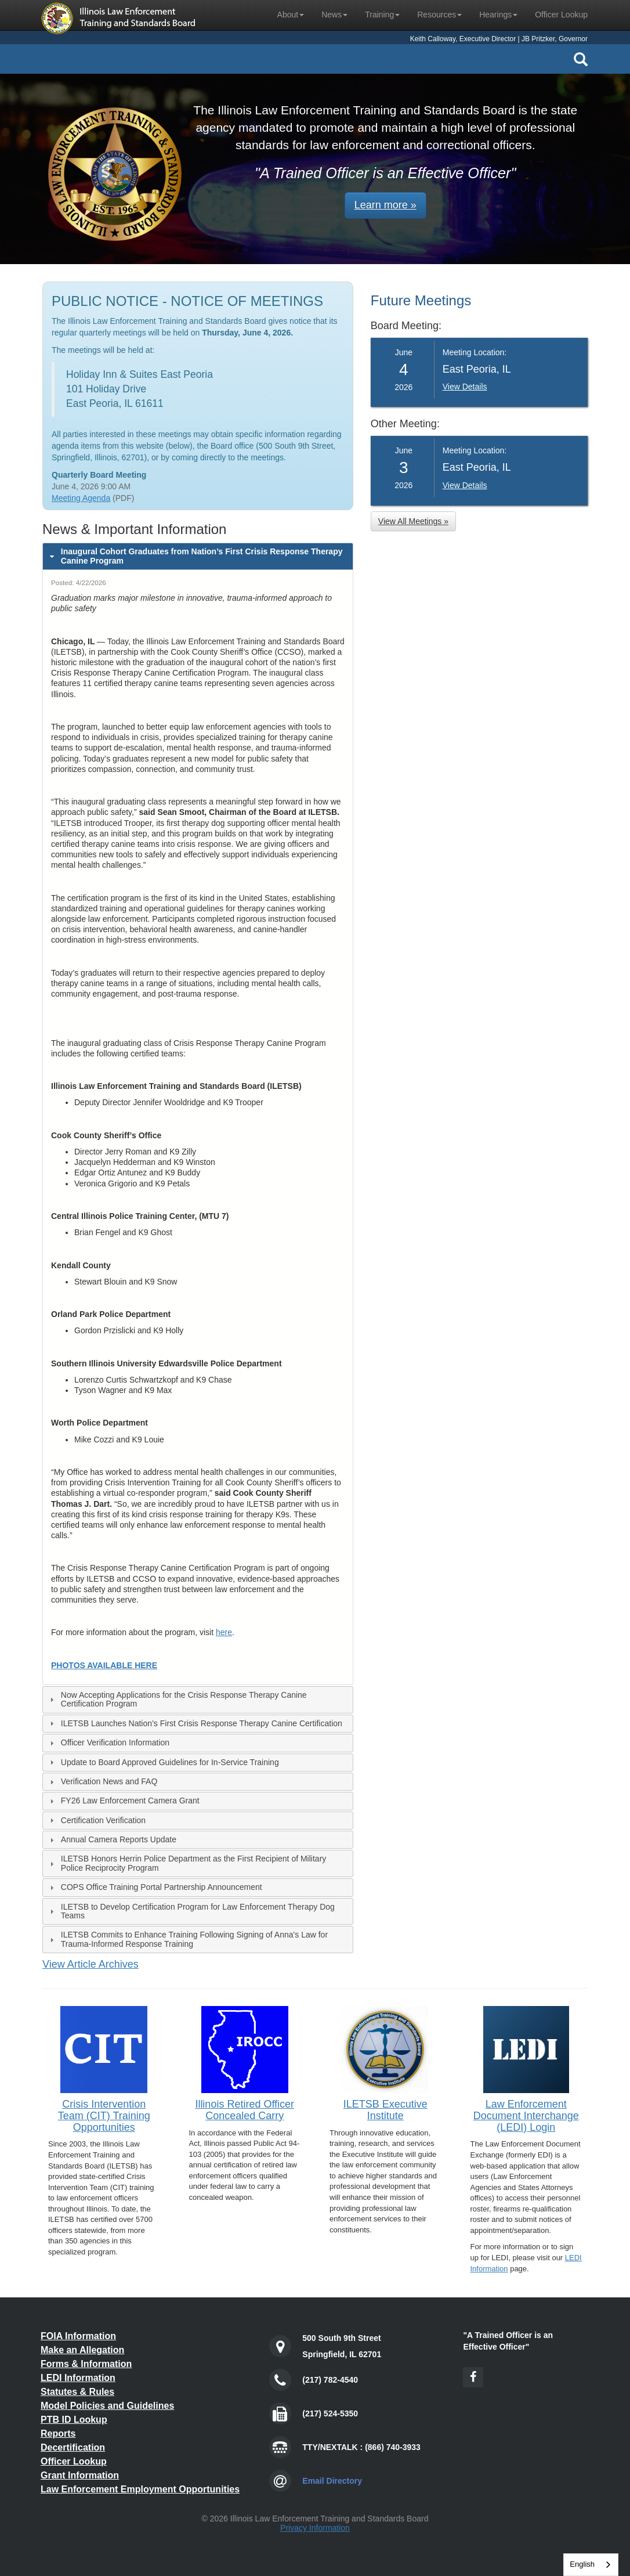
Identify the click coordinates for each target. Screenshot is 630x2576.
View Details (465, 386)
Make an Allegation (82, 2350)
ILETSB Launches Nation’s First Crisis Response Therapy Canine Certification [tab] (194, 1724)
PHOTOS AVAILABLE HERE (104, 1665)
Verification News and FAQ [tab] (102, 1782)
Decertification (73, 2447)
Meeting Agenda (81, 498)
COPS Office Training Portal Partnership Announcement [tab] (154, 1887)
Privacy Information (315, 2527)
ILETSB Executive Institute (385, 2110)
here (224, 1632)
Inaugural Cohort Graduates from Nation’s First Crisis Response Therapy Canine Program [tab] (194, 556)
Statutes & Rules (77, 2392)
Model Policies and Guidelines (107, 2406)
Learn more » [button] (385, 205)
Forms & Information (86, 2364)
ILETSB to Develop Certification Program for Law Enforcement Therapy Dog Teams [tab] (191, 1911)
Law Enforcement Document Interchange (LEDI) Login (526, 2115)
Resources (439, 14)
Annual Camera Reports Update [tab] (111, 1840)
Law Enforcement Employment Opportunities (140, 2489)
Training (382, 14)
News (334, 14)
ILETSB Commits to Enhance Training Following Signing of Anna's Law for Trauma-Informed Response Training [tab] (187, 1939)
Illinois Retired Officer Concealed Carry (244, 2110)
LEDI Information (78, 2378)
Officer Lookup (561, 14)
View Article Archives (90, 1964)
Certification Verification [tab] (96, 1820)
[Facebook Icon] (473, 2377)
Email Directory (332, 2480)
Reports (58, 2433)
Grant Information (80, 2475)
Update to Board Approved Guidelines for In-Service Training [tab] (163, 1762)
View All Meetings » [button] (413, 521)
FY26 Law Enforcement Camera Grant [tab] (123, 1801)
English (582, 2564)
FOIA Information (78, 2336)
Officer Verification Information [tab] (108, 1743)
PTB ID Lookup (74, 2420)
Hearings (498, 14)
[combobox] (590, 2564)
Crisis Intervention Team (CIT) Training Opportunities (104, 2115)
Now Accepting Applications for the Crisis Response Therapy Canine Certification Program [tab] (177, 1699)
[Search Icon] (581, 59)
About (291, 14)
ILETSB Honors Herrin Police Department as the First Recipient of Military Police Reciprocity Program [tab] (186, 1863)
